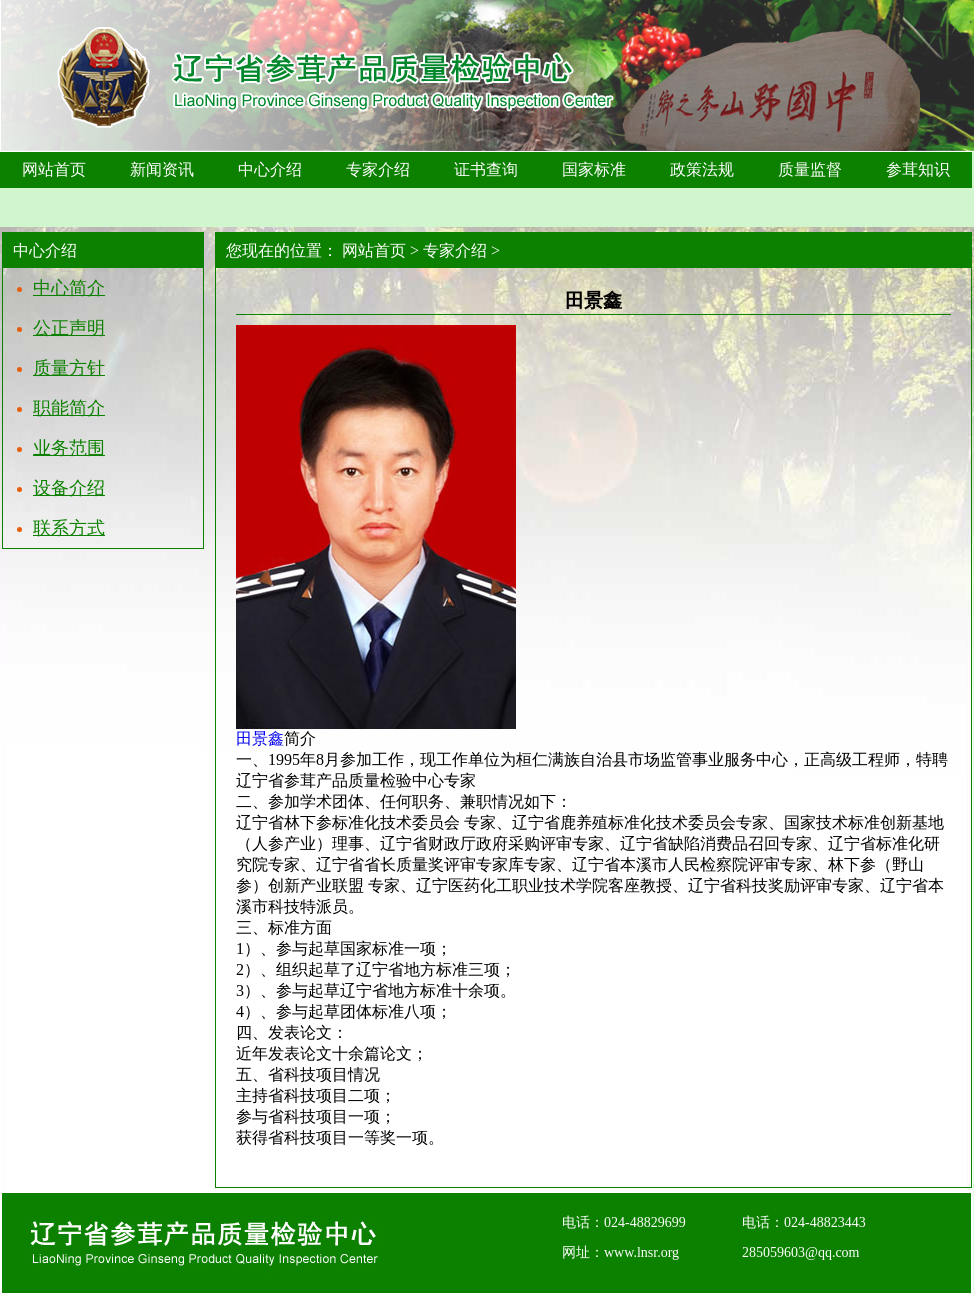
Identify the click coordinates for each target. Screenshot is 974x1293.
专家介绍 (455, 250)
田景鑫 (260, 738)
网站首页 (374, 250)
